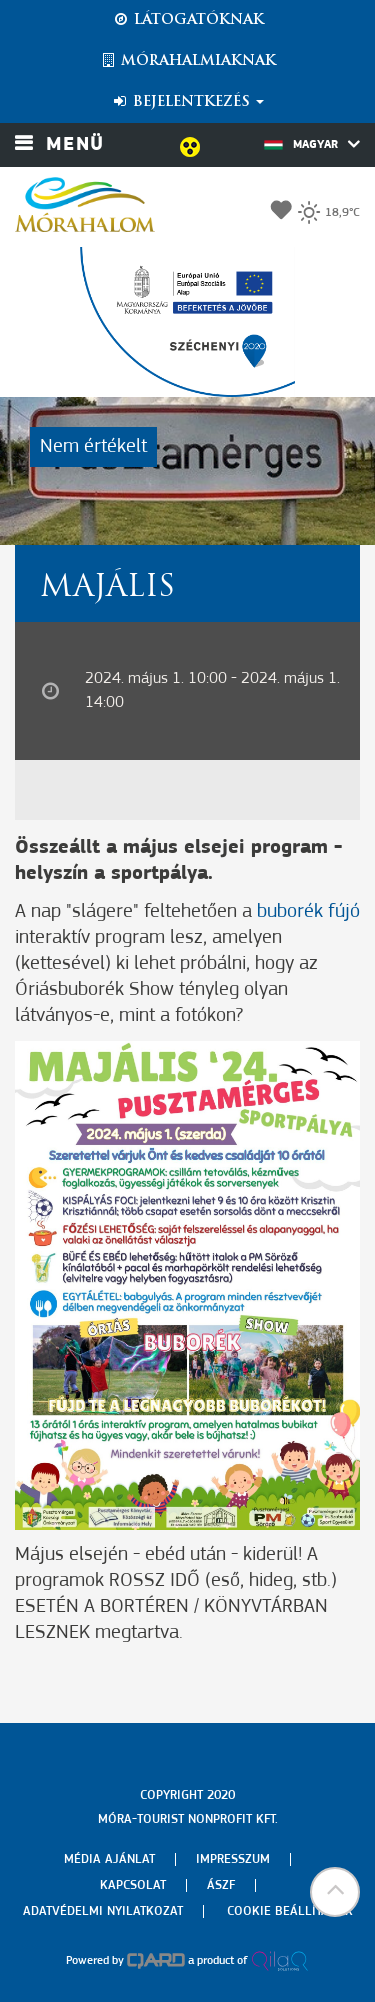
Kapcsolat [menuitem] (133, 1885)
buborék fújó (308, 912)
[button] (335, 1892)
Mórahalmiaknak (187, 61)
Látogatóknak (188, 20)
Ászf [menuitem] (221, 1885)
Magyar (312, 144)
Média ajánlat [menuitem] (109, 1859)
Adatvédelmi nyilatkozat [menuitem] (103, 1911)
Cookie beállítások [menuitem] (290, 1911)
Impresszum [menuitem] (233, 1859)
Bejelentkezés (187, 102)
